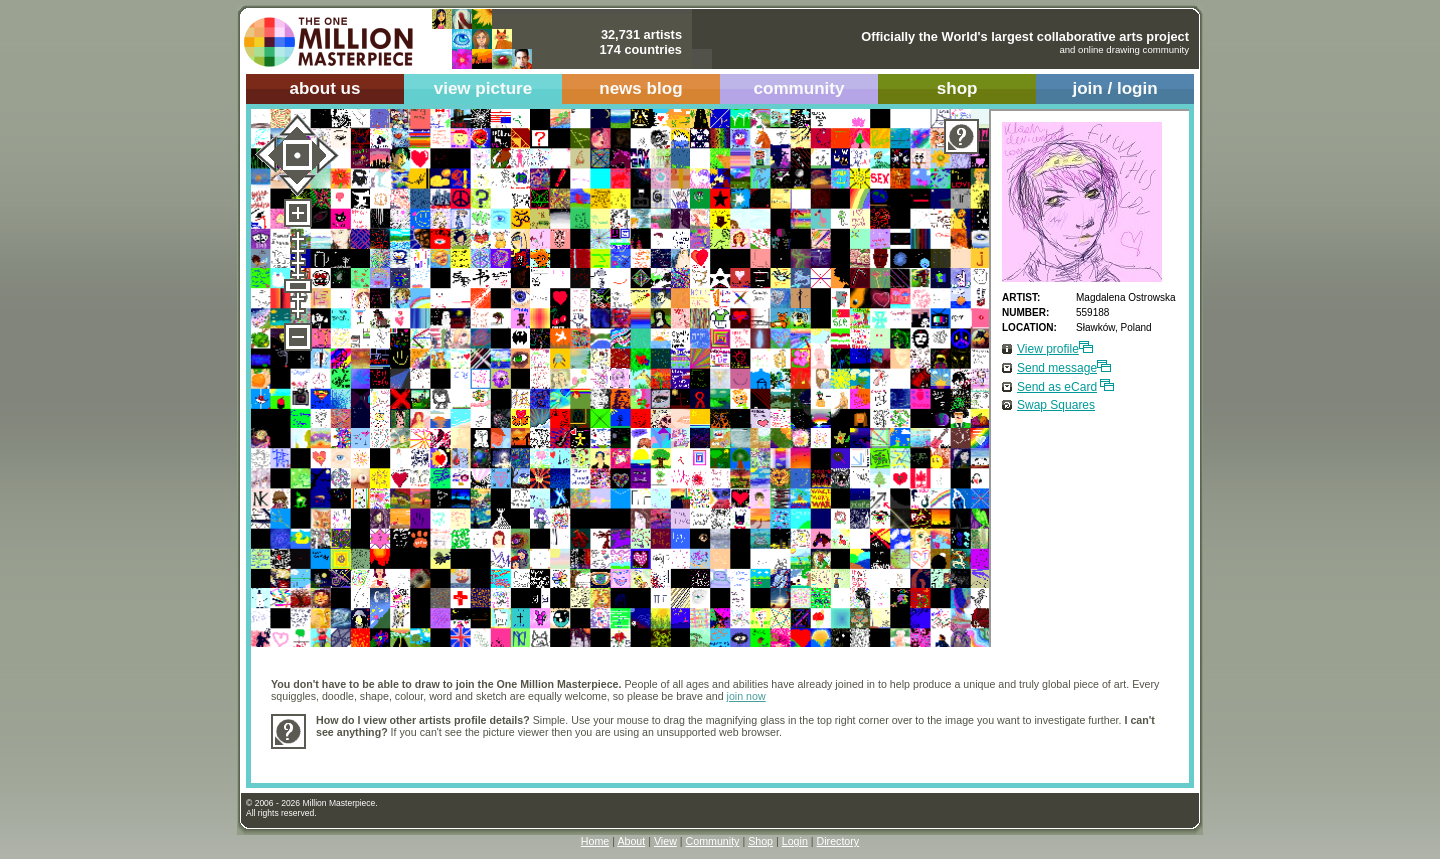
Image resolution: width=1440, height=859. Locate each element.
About (631, 841)
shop (957, 88)
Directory (838, 841)
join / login (1114, 88)
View (665, 841)
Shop (760, 841)
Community (713, 841)
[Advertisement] (680, 755)
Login (795, 841)
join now (746, 696)
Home (595, 841)
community (799, 88)
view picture (483, 88)
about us (324, 88)
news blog (640, 88)
